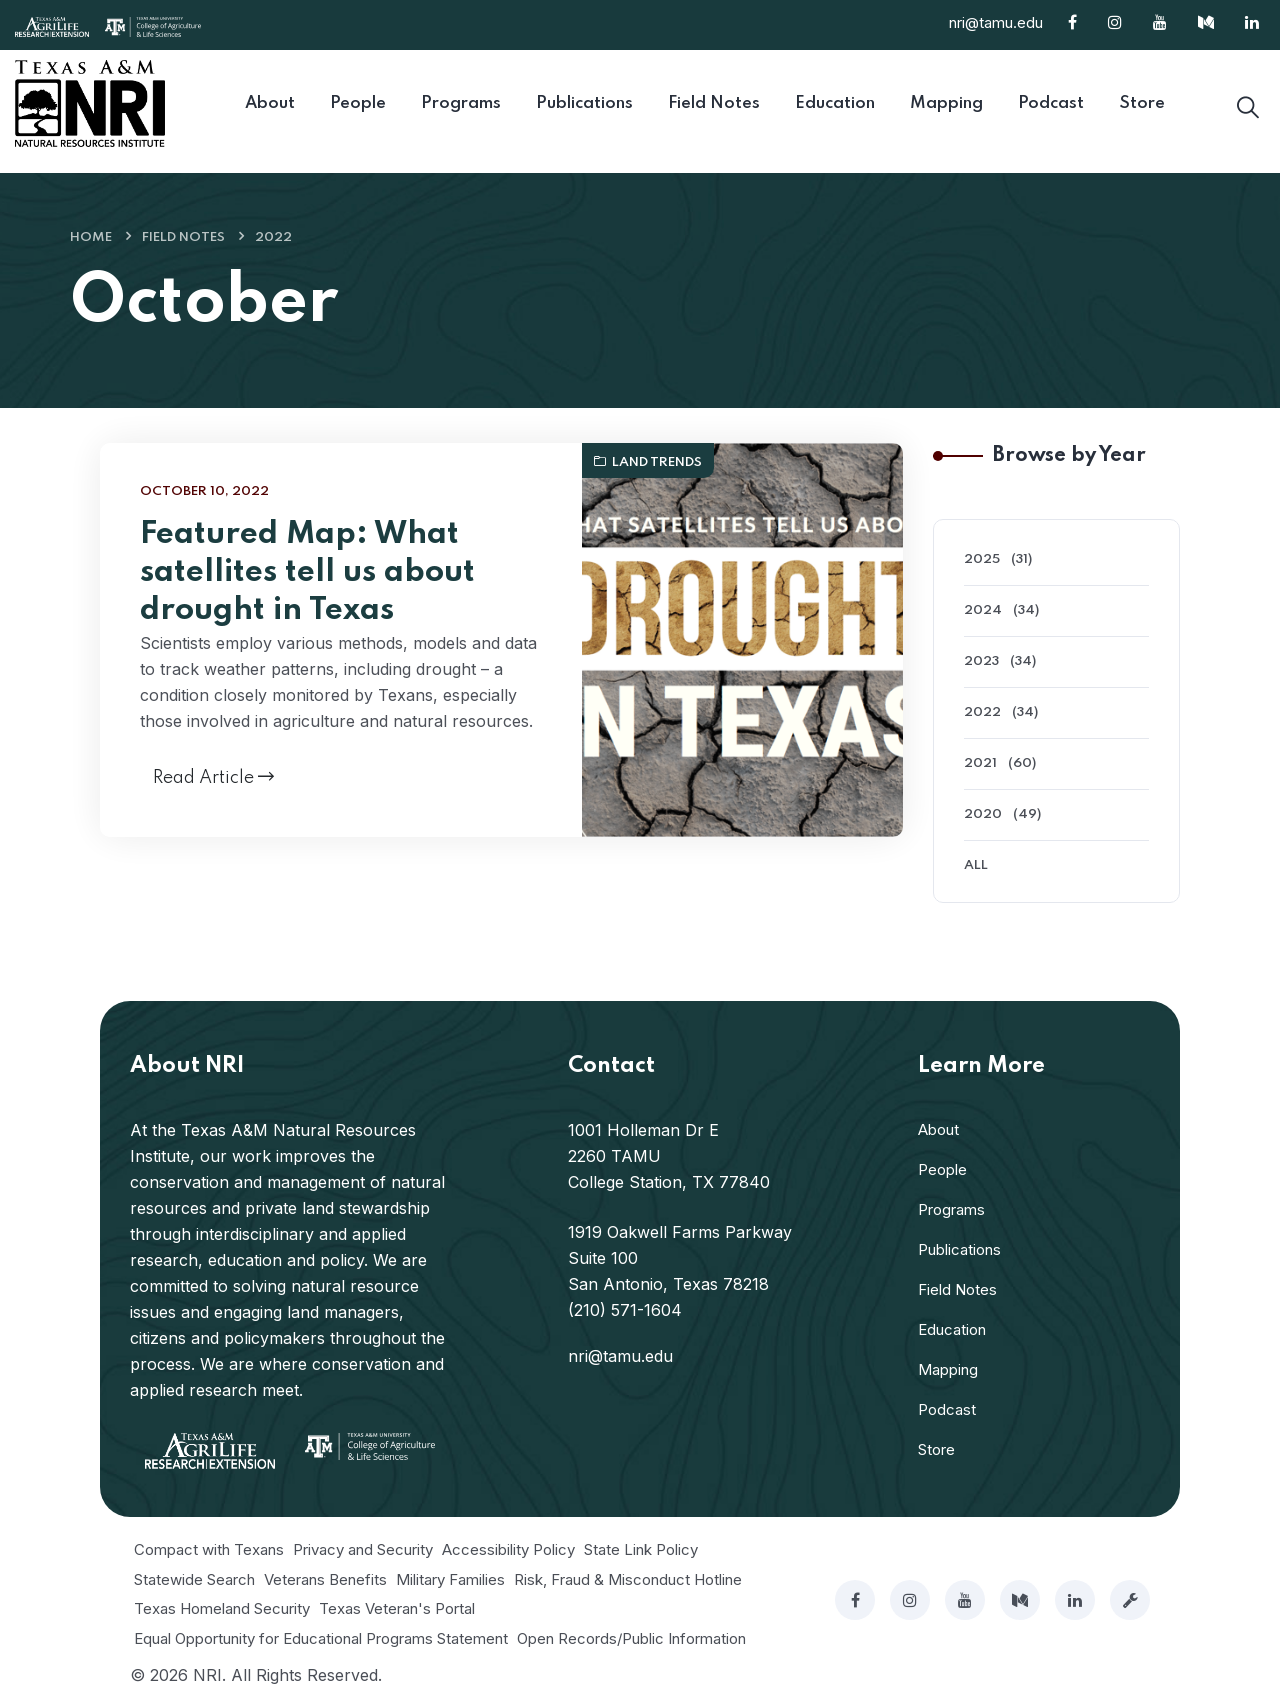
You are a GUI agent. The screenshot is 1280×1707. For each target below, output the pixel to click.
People (942, 1169)
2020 (983, 814)
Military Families (450, 1579)
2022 (273, 237)
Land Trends (648, 462)
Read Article (213, 777)
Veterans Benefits (325, 1579)
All (976, 865)
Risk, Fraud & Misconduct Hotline (628, 1579)
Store (936, 1449)
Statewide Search (194, 1579)
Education (952, 1329)
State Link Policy (641, 1549)
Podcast (947, 1409)
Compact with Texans (209, 1549)
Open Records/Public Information (631, 1638)
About (938, 1129)
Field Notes (183, 237)
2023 (981, 661)
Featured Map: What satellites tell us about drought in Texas (307, 572)
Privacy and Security (363, 1549)
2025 (982, 559)
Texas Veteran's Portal (397, 1608)
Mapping (948, 1369)
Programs (951, 1209)
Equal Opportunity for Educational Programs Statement (321, 1638)
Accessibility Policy (508, 1549)
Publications (959, 1249)
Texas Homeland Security (222, 1608)
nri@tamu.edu (996, 22)
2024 (983, 610)
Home (91, 237)
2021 (980, 763)
